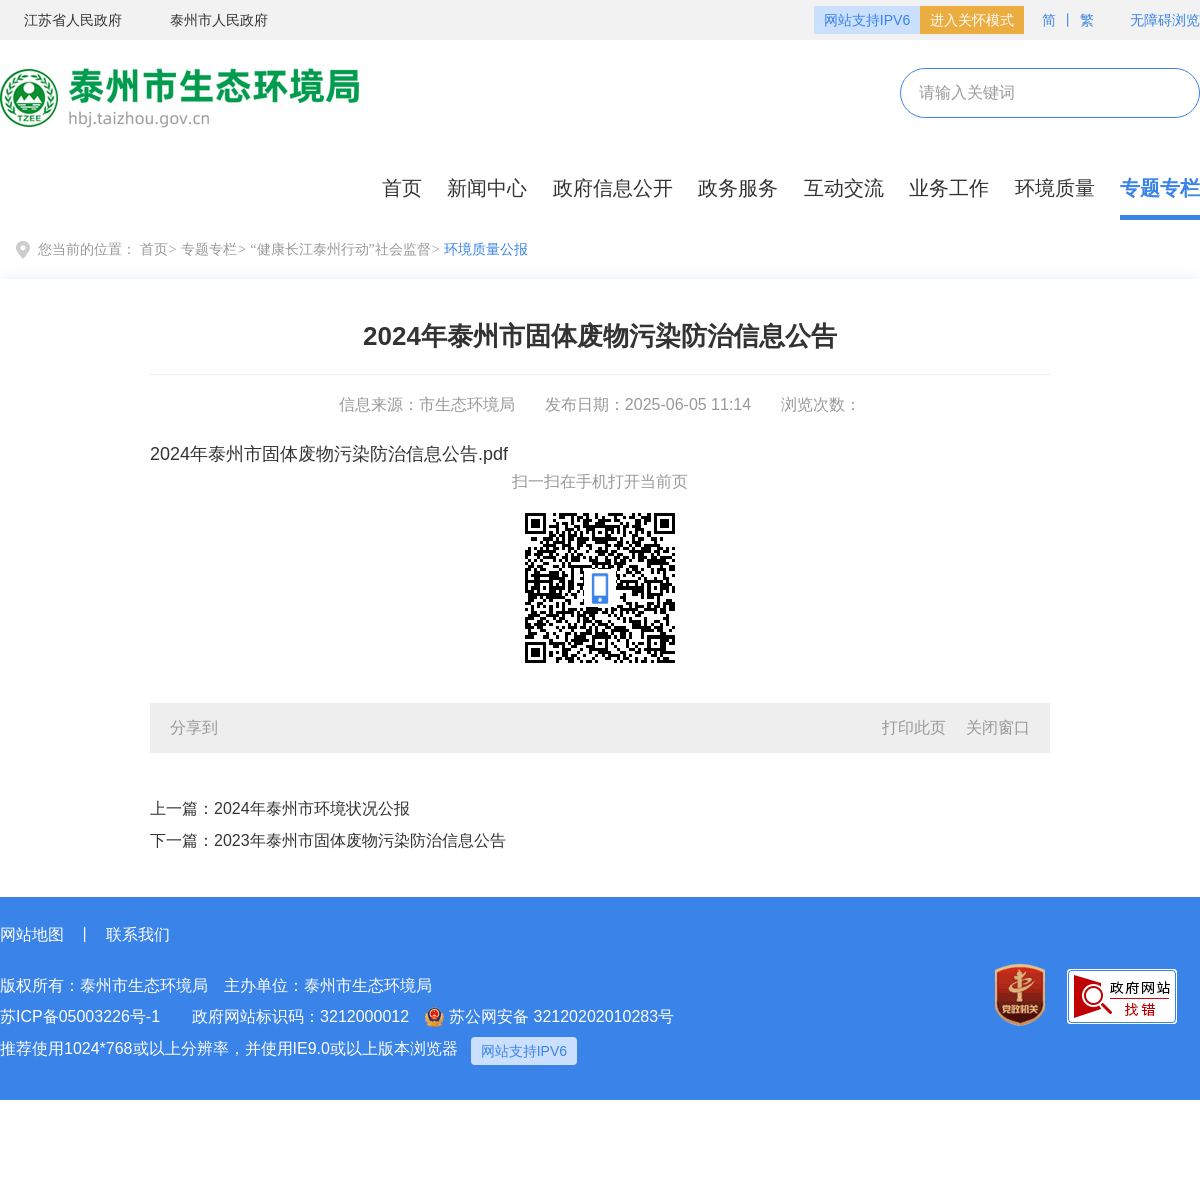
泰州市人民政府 (207, 21)
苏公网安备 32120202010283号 (549, 1017)
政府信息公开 (613, 188)
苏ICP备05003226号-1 (80, 1016)
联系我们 (138, 934)
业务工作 (949, 188)
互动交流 (844, 188)
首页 (402, 188)
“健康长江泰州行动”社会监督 (340, 249)
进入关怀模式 (972, 20)
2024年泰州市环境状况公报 (312, 808)
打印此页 (914, 727)
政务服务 (738, 188)
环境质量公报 (486, 249)
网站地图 (32, 934)
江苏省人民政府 (61, 21)
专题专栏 (1160, 188)
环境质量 (1055, 188)
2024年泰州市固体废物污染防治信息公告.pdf (329, 454)
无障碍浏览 (1155, 20)
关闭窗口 (998, 727)
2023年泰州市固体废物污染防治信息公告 (360, 840)
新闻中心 (487, 188)
